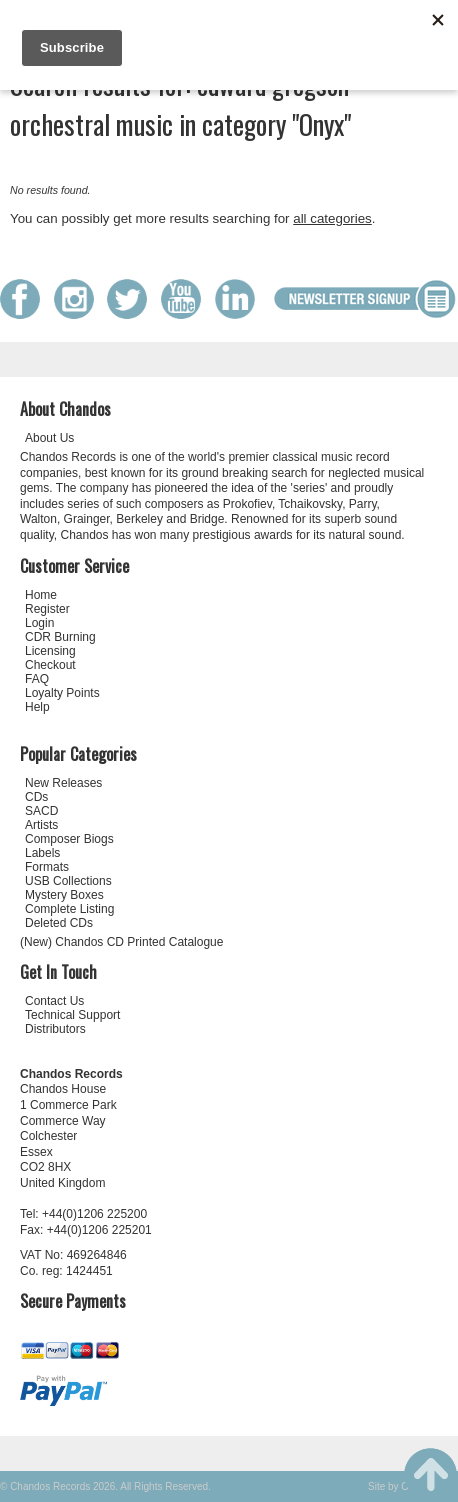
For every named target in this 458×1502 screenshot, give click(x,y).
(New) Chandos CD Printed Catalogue (121, 942)
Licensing (50, 651)
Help (37, 707)
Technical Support (72, 1015)
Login (39, 623)
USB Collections (68, 881)
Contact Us (54, 1001)
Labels (42, 853)
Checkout (50, 665)
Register (47, 609)
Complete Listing (69, 909)
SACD (41, 811)
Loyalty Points (62, 693)
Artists (41, 825)
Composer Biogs (69, 839)
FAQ (37, 679)
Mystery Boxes (64, 895)
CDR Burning (60, 637)
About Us (49, 438)
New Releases (63, 783)
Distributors (55, 1029)
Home (41, 595)
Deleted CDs (59, 923)
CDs (36, 797)
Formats (47, 867)
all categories (332, 218)
